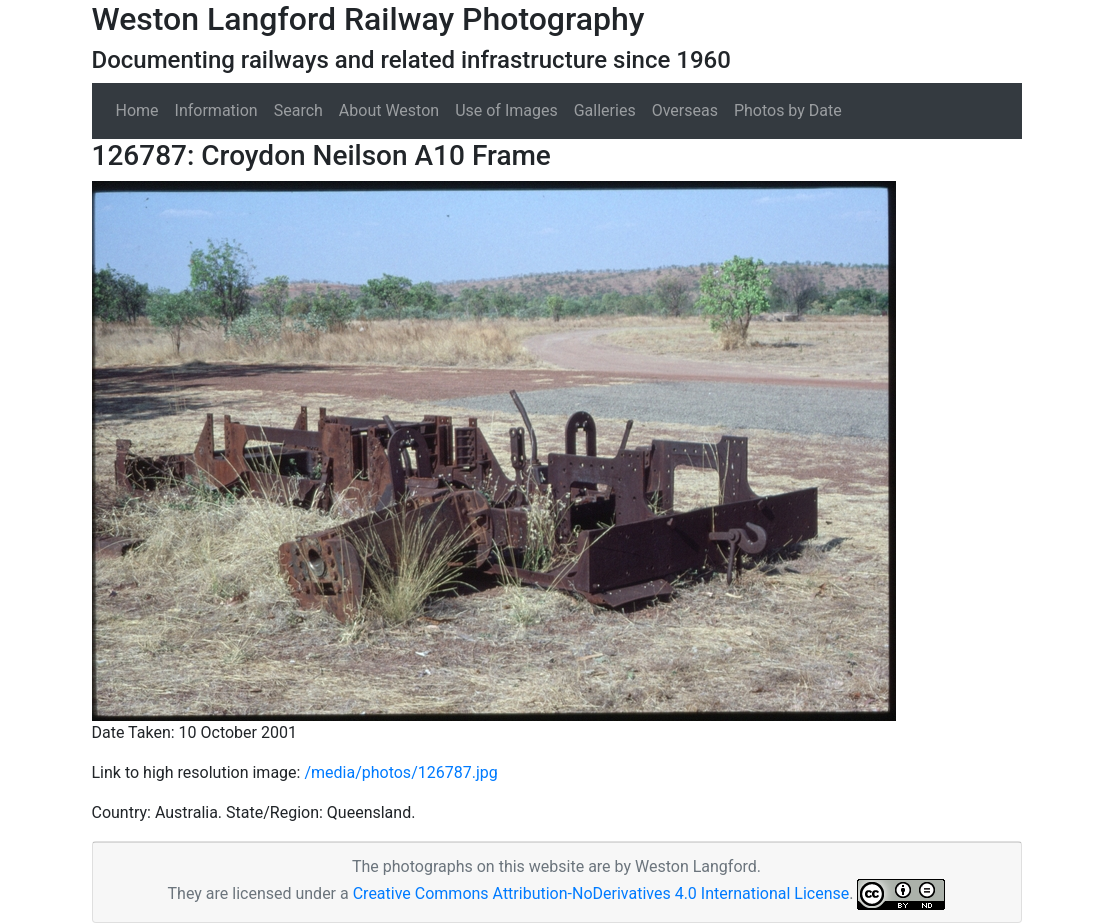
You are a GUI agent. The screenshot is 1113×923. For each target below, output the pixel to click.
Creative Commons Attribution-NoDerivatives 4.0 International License (601, 893)
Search (298, 110)
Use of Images (506, 110)
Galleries (605, 110)
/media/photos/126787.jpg (400, 772)
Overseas (685, 110)
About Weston (389, 110)
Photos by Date (788, 110)
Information (216, 110)
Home (137, 110)
